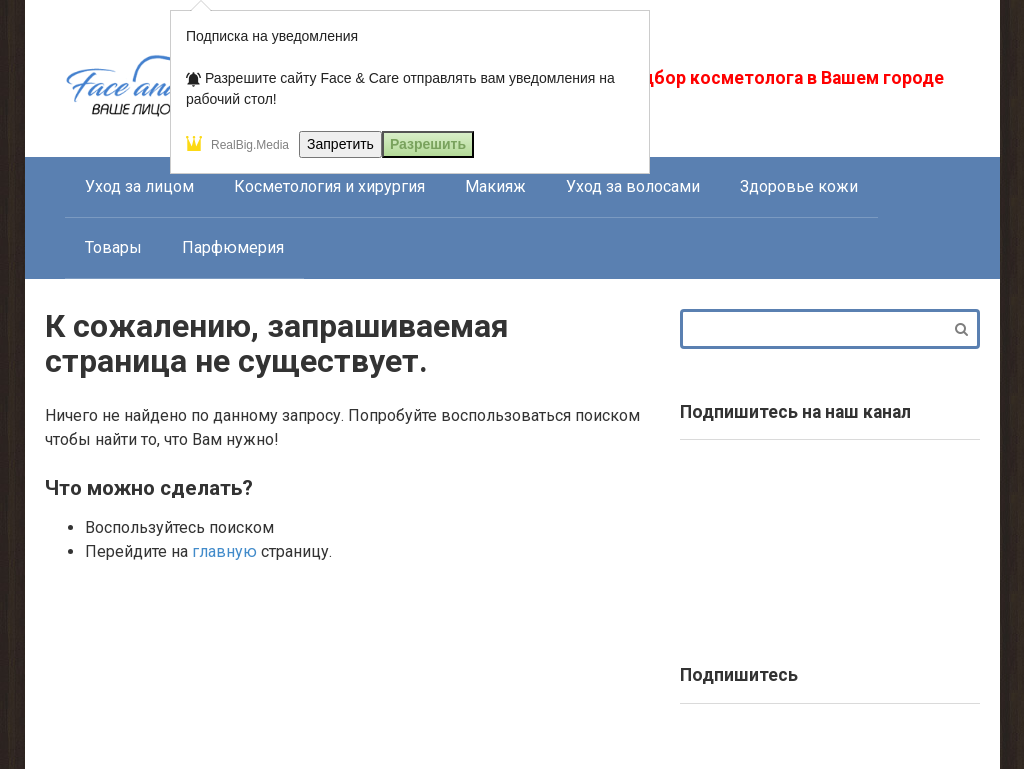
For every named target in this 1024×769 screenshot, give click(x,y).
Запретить (340, 144)
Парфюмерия (233, 247)
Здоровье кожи (799, 186)
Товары (113, 247)
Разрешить (428, 144)
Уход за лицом (139, 186)
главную (224, 551)
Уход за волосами (633, 186)
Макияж (495, 186)
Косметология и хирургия (329, 186)
